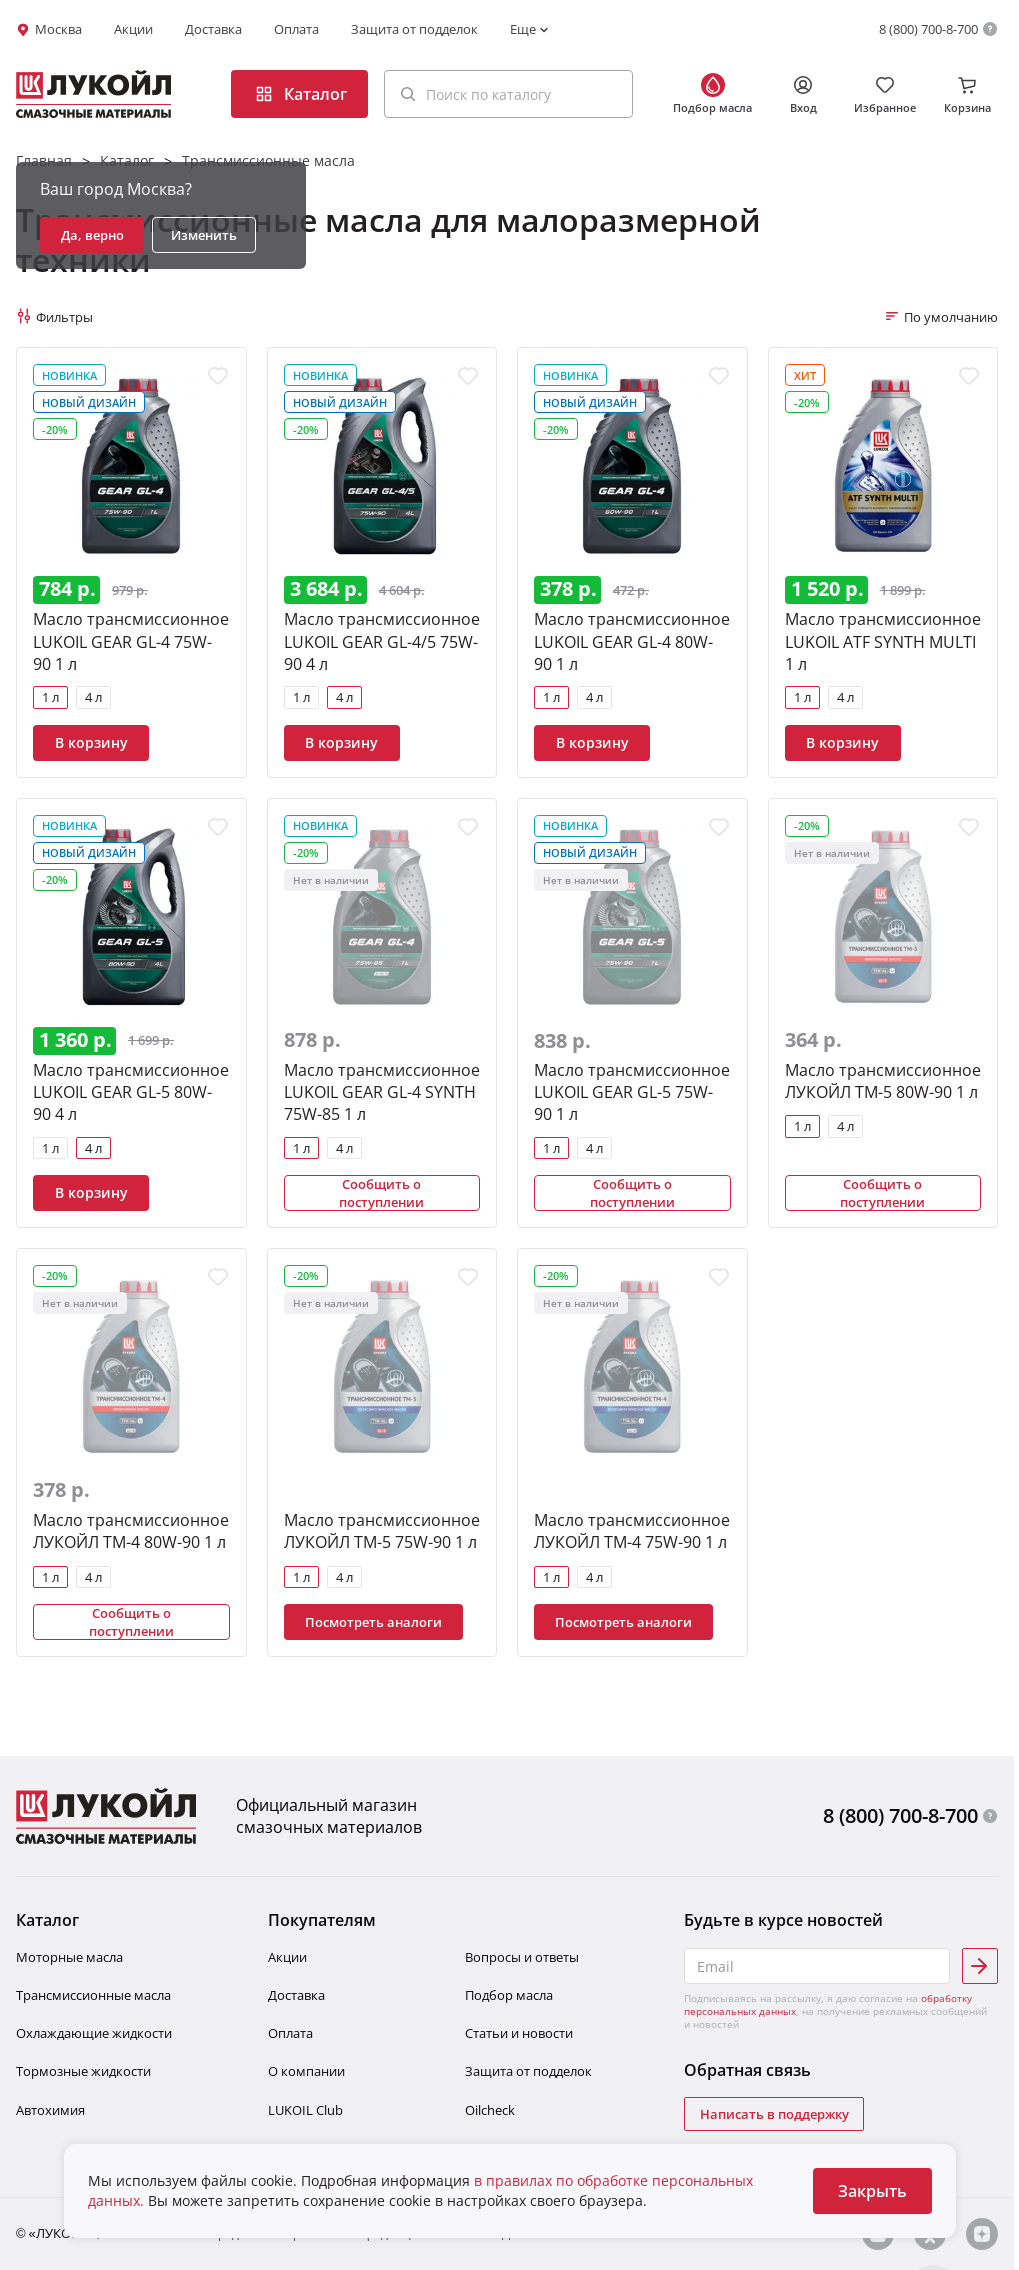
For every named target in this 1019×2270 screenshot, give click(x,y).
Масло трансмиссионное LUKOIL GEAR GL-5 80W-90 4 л (131, 1092)
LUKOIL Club (305, 2110)
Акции (133, 29)
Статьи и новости (519, 2033)
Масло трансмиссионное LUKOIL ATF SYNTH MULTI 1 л (883, 641)
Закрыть (872, 2191)
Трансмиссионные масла (268, 160)
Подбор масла (509, 1995)
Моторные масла (69, 1957)
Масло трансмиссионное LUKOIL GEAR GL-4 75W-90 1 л (131, 641)
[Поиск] (408, 94)
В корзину (91, 742)
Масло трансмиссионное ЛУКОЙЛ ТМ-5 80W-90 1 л (883, 1081)
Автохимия (50, 2110)
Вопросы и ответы (522, 1957)
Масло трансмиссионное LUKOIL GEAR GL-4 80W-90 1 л (632, 641)
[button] (508, 94)
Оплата (296, 29)
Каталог (127, 160)
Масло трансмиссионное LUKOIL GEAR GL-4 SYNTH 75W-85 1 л (382, 1092)
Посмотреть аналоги (373, 1622)
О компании (306, 2071)
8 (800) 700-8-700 (928, 29)
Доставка (213, 29)
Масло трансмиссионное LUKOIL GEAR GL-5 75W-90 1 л (632, 1092)
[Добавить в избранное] (218, 376)
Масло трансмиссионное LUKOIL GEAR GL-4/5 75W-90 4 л (382, 641)
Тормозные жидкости (83, 2071)
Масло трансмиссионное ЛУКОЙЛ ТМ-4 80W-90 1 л (131, 1531)
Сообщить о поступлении (381, 1193)
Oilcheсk (490, 2110)
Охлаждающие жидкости (94, 2033)
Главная (44, 160)
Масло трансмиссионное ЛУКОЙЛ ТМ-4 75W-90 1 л (632, 1531)
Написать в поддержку (774, 2114)
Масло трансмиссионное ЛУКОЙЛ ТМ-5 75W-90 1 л (382, 1531)
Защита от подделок (414, 29)
